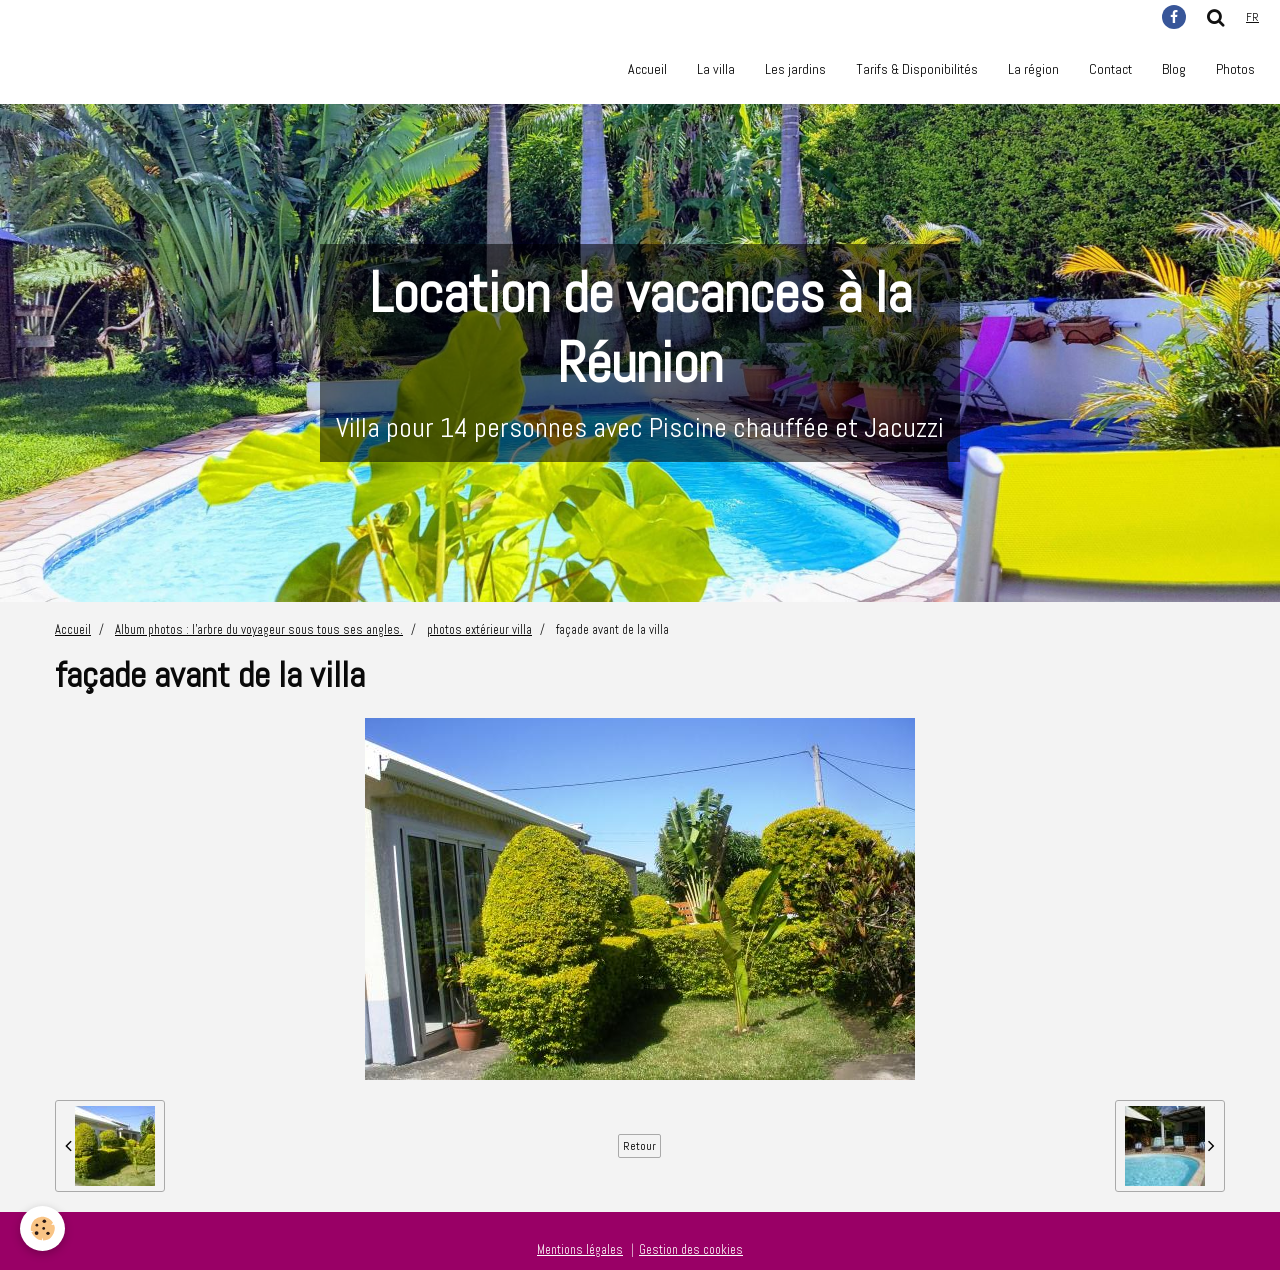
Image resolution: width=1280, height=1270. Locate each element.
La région (1033, 69)
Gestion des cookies (691, 1250)
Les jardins (795, 69)
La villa (716, 69)
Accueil (647, 69)
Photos (1235, 69)
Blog (1174, 69)
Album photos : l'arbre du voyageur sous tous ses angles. (259, 630)
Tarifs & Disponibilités (917, 69)
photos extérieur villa (479, 630)
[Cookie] (42, 1228)
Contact (1110, 69)
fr (1252, 17)
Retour (639, 1146)
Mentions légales (580, 1250)
